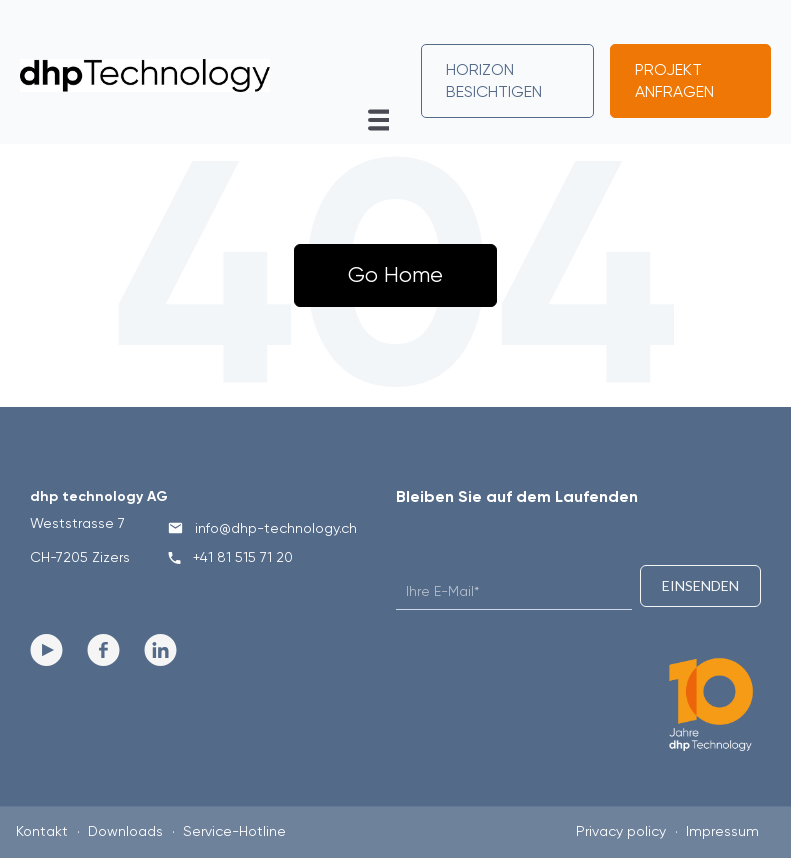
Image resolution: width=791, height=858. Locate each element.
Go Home (395, 274)
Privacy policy (621, 831)
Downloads (125, 831)
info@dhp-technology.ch (262, 528)
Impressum (722, 831)
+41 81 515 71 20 (230, 557)
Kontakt (42, 831)
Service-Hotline (234, 831)
